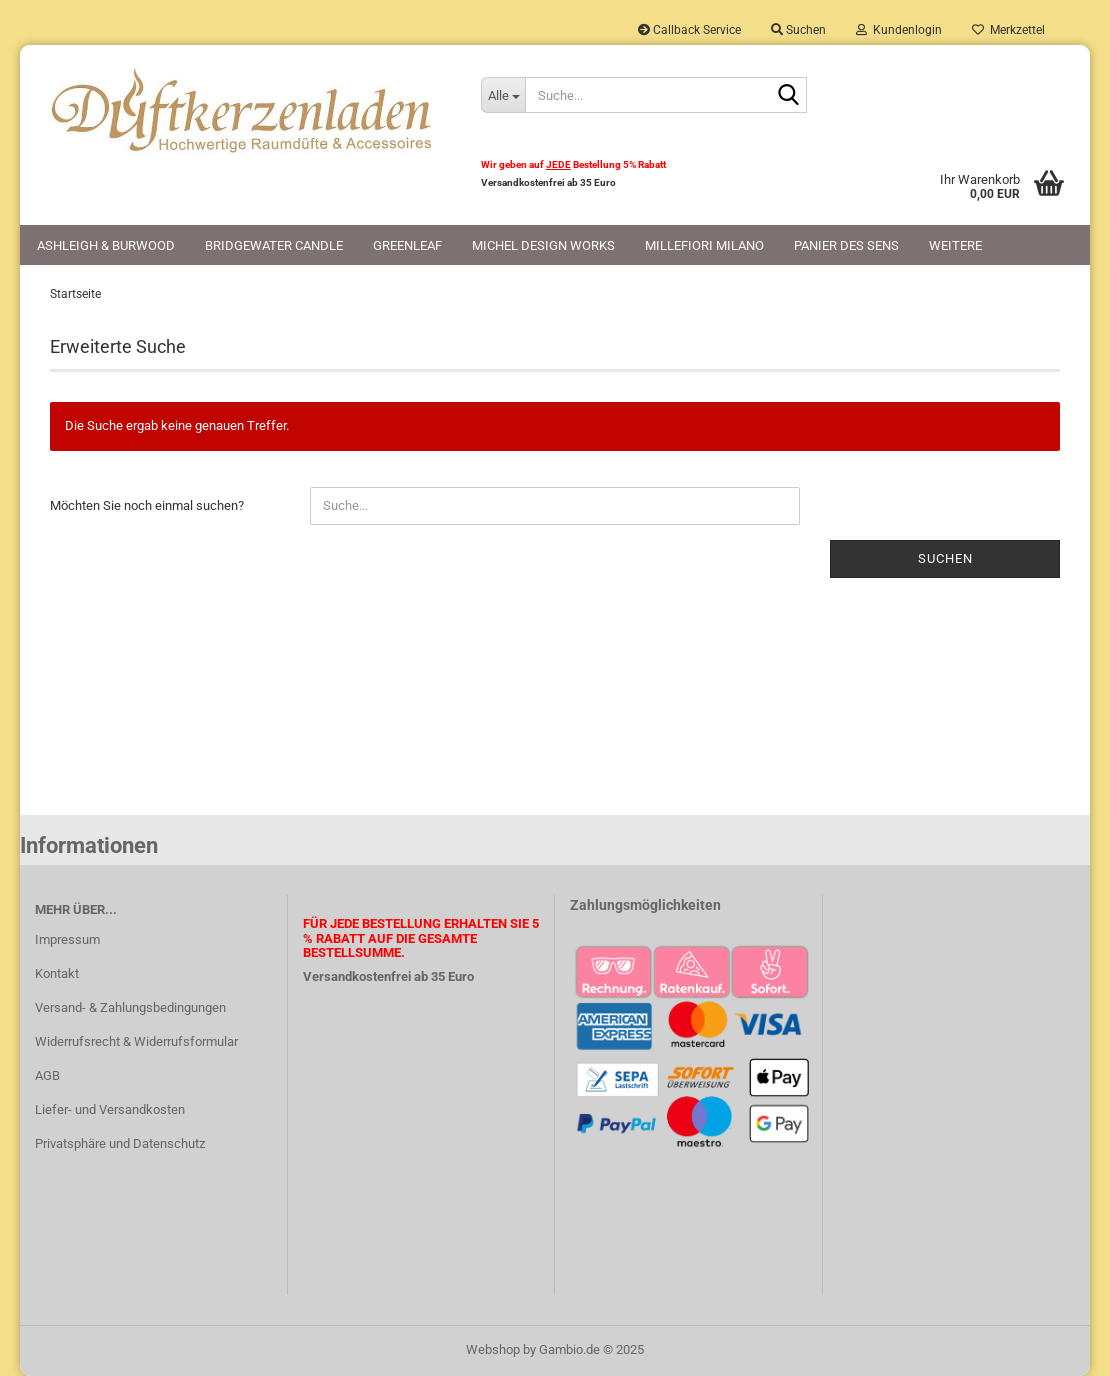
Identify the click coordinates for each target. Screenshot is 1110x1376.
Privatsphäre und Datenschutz (120, 1143)
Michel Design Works (543, 245)
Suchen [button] (798, 30)
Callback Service (689, 30)
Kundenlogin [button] (899, 30)
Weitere (955, 245)
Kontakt (57, 973)
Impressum (67, 939)
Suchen (945, 558)
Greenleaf (407, 245)
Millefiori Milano (704, 245)
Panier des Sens (846, 245)
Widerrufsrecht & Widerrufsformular (136, 1041)
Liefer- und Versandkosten (110, 1109)
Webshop (493, 1349)
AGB (47, 1075)
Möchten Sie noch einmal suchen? (147, 505)
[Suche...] (503, 95)
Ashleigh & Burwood (106, 245)
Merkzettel (1008, 30)
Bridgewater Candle (274, 245)
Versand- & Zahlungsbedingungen (130, 1007)
